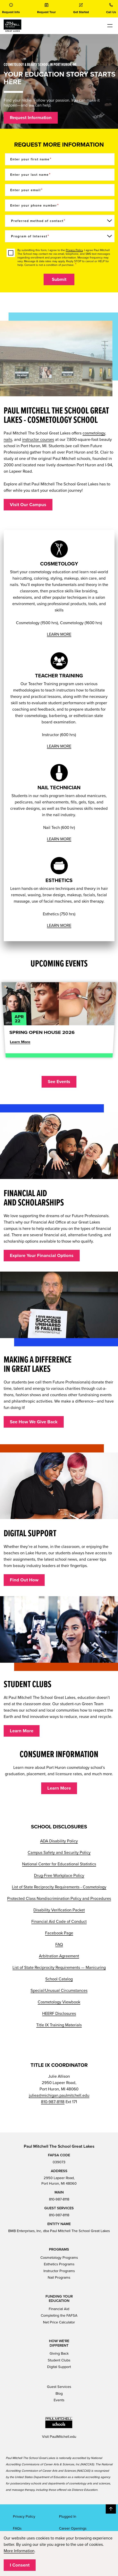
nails (8, 439)
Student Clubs (59, 2360)
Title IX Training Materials (59, 2025)
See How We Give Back (34, 1422)
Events (59, 2400)
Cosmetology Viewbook (59, 2002)
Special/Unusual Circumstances (59, 1990)
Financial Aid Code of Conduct (59, 1921)
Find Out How (24, 1580)
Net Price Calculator (59, 2322)
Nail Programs (59, 2277)
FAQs (17, 2528)
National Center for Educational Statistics (59, 1864)
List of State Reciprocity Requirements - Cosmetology (59, 1887)
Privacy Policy (74, 250)
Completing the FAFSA (59, 2315)
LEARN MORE (59, 634)
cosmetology (94, 433)
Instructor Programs (59, 2271)
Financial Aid (59, 2309)
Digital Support (59, 2367)
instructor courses (38, 439)
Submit (59, 279)
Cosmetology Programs (59, 2257)
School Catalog (59, 1979)
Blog (59, 2393)
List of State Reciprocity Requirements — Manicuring (59, 1967)
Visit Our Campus (28, 504)
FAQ (59, 1944)
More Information (19, 2550)
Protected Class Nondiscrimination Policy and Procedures (59, 1898)
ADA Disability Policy (59, 1841)
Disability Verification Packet (59, 1910)
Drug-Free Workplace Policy (59, 1875)
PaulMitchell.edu (63, 2436)
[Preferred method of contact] (60, 221)
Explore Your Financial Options (42, 1255)
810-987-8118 (53, 2101)
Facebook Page (59, 1933)
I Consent (20, 2565)
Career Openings (72, 2528)
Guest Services (59, 2386)
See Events (59, 1081)
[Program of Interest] (60, 236)
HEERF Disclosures (59, 2013)
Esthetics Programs (59, 2264)
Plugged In (67, 2516)
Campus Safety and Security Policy (59, 1852)
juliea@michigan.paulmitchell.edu (59, 2095)
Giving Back (59, 2353)
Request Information (31, 117)
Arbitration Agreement (59, 1956)
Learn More (21, 1731)
